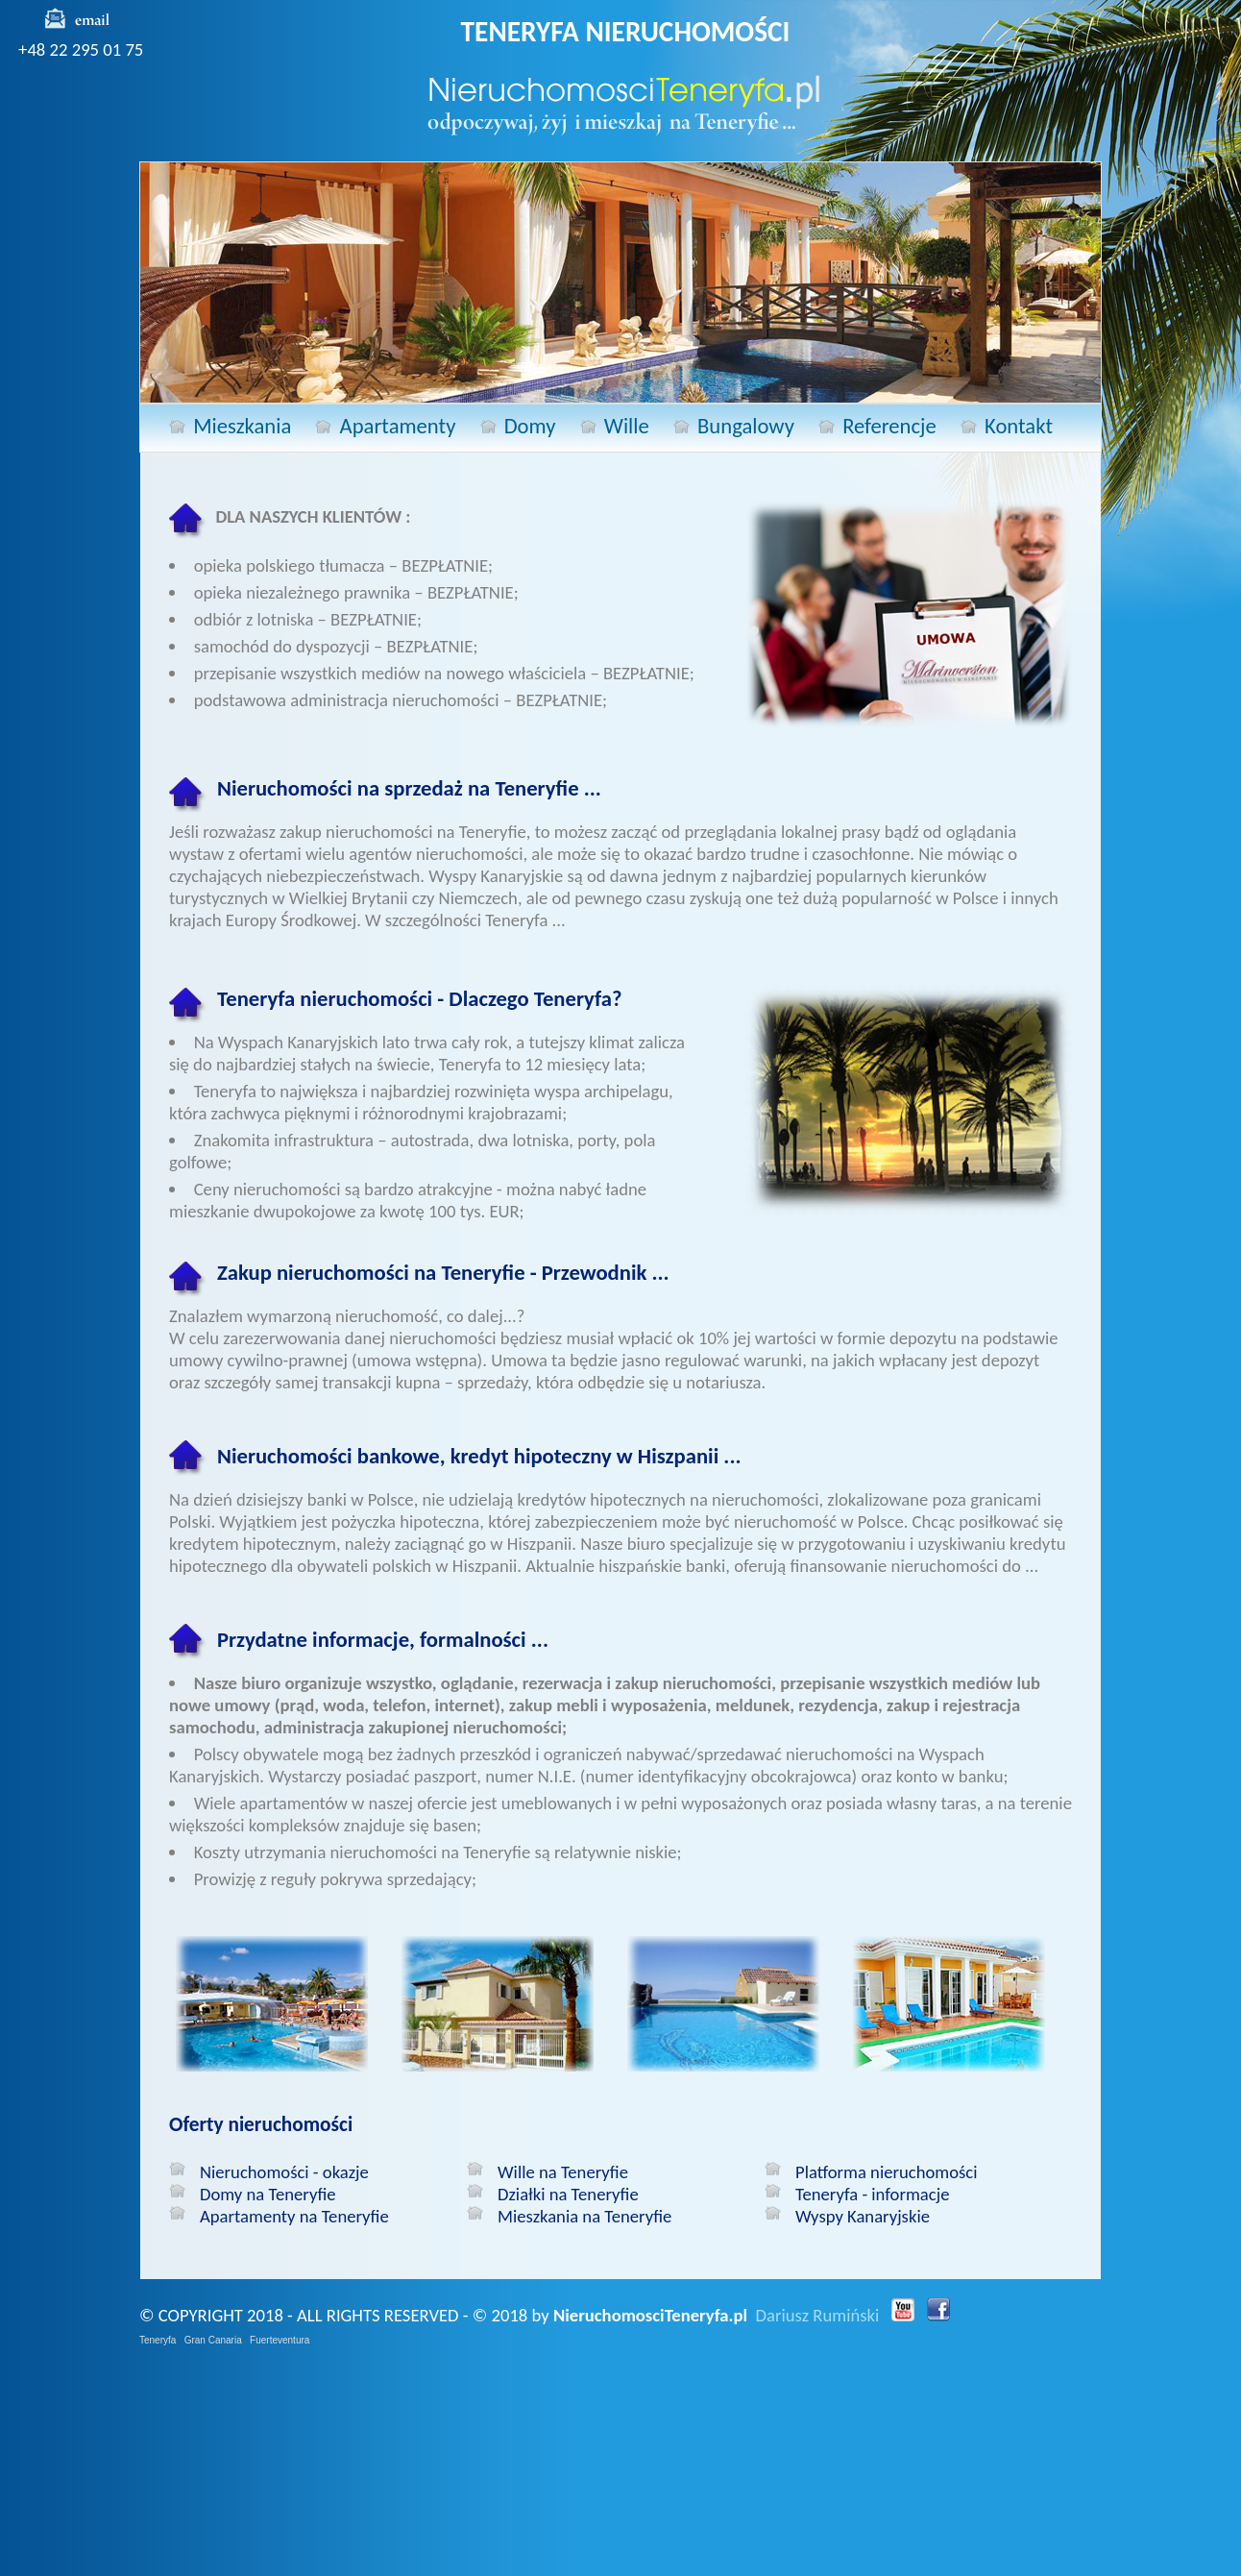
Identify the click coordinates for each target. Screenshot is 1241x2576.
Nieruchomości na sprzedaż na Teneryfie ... (409, 787)
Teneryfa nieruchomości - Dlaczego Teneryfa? (419, 998)
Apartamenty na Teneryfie (294, 2216)
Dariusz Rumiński (818, 2315)
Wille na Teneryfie (563, 2172)
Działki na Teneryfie (568, 2194)
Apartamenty (398, 425)
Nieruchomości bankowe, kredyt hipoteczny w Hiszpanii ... (479, 1455)
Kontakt (1019, 425)
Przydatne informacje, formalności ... (382, 1639)
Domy (530, 425)
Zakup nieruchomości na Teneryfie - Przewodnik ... (443, 1272)
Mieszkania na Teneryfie (584, 2216)
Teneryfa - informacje (872, 2194)
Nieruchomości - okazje (284, 2172)
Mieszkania (242, 425)
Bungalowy (745, 425)
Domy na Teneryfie (268, 2194)
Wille (626, 425)
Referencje (889, 425)
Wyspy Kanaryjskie (862, 2216)
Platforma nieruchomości (886, 2172)
